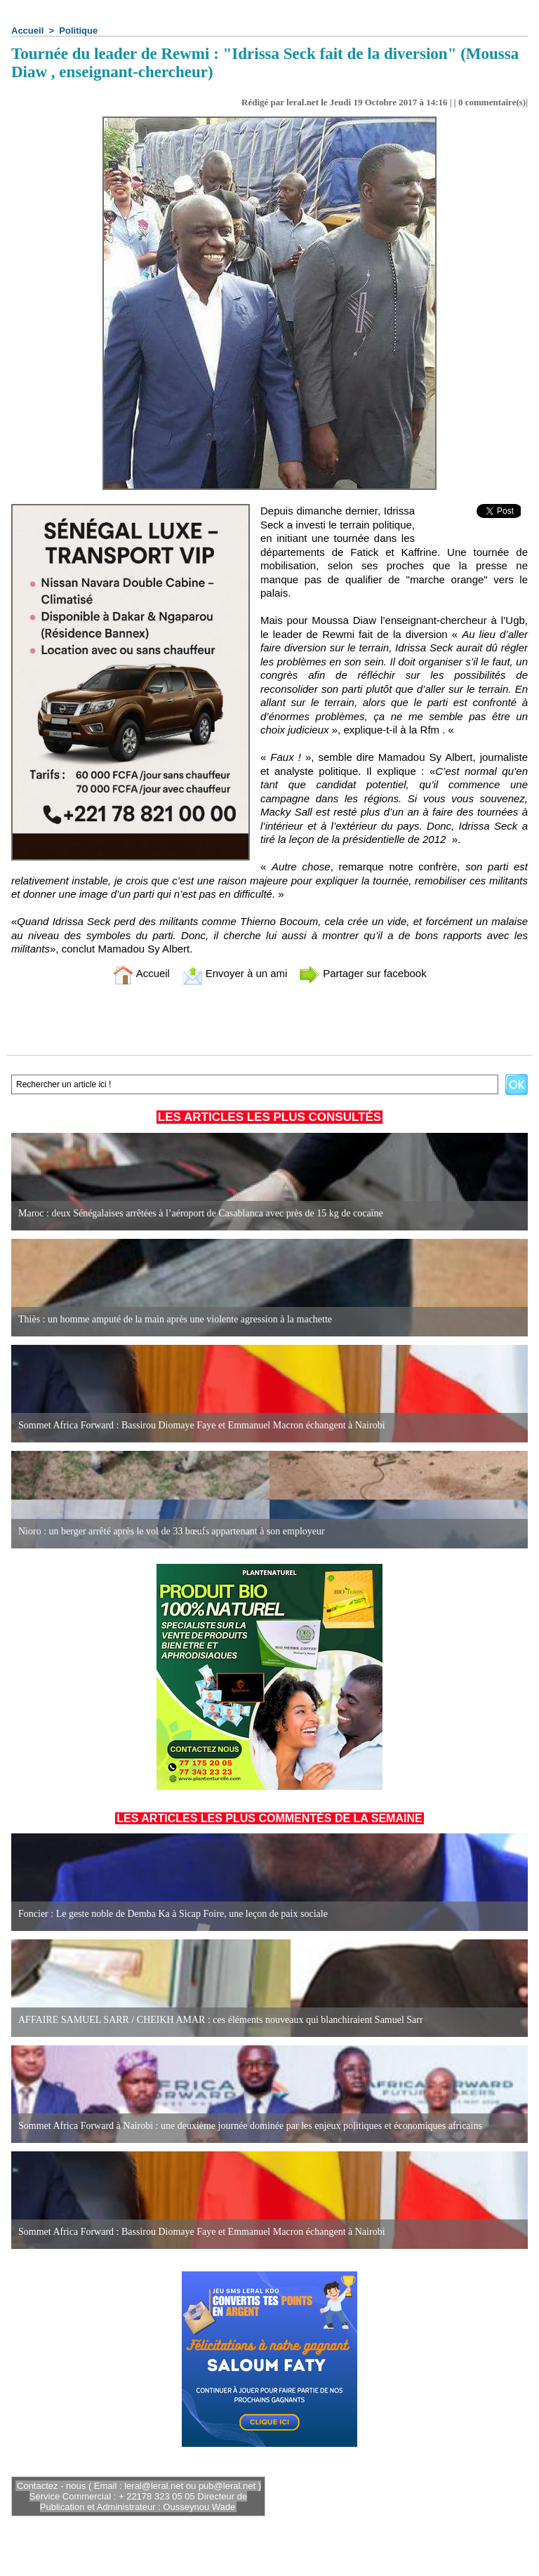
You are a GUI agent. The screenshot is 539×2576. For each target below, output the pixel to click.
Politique (78, 30)
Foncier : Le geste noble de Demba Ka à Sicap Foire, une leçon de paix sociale (173, 1913)
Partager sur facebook (363, 973)
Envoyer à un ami (235, 973)
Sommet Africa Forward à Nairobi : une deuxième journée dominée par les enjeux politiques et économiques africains (250, 2125)
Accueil (27, 30)
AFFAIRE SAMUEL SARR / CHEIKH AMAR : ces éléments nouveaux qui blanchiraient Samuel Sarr (220, 2019)
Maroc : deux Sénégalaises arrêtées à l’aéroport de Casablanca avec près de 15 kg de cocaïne (200, 1213)
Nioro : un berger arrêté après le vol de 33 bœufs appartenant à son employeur (171, 1531)
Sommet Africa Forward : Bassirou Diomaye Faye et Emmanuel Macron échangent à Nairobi (201, 1425)
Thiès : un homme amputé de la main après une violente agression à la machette (175, 1319)
